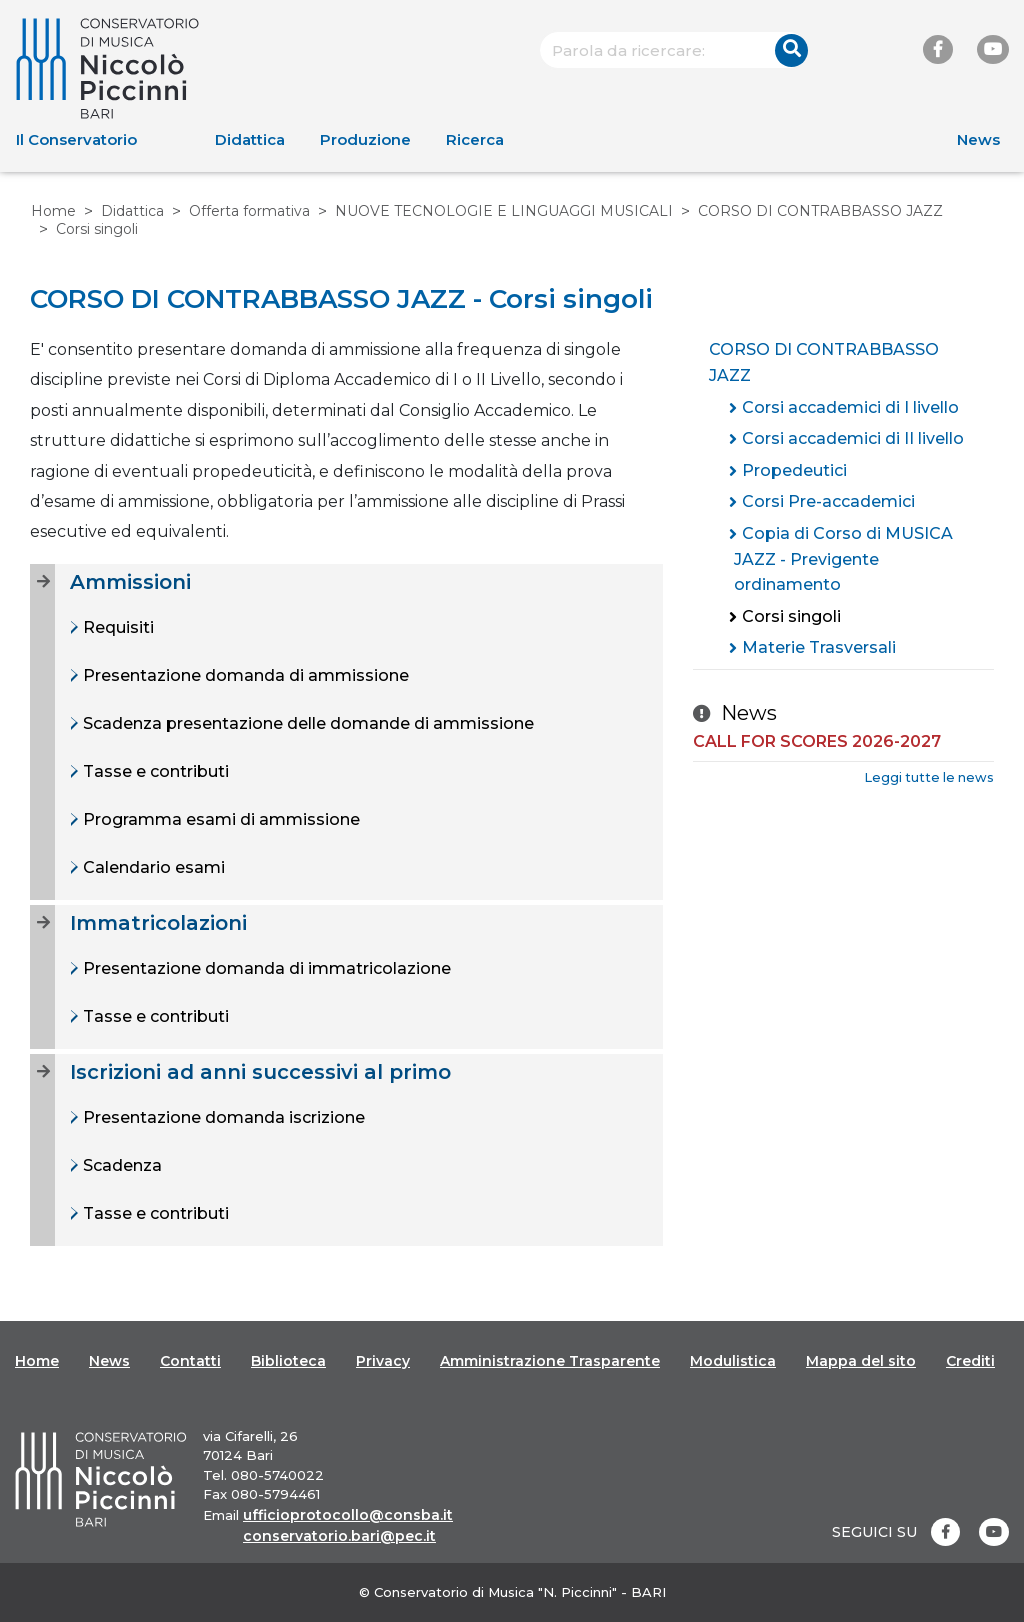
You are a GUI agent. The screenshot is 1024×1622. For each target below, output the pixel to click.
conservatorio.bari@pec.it (339, 1536)
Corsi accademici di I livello (850, 407)
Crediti (970, 1361)
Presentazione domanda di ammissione (244, 675)
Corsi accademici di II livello (853, 438)
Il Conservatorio (76, 139)
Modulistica (733, 1361)
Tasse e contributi (154, 771)
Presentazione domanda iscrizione (222, 1117)
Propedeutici (794, 470)
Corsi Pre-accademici (828, 501)
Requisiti (116, 627)
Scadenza (120, 1165)
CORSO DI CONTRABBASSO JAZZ (820, 211)
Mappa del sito (861, 1361)
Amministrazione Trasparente (550, 1361)
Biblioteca (288, 1361)
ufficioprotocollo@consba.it (348, 1515)
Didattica (250, 139)
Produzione (365, 139)
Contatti (190, 1361)
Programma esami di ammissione (219, 819)
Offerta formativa (249, 211)
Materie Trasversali (819, 647)
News (978, 139)
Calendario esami (152, 867)
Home (53, 211)
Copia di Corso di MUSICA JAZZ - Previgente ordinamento (843, 559)
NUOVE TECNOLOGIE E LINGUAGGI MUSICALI (504, 211)
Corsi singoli (791, 616)
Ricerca (475, 139)
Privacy (383, 1361)
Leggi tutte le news (929, 777)
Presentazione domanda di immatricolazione (265, 968)
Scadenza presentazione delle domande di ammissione (306, 723)
